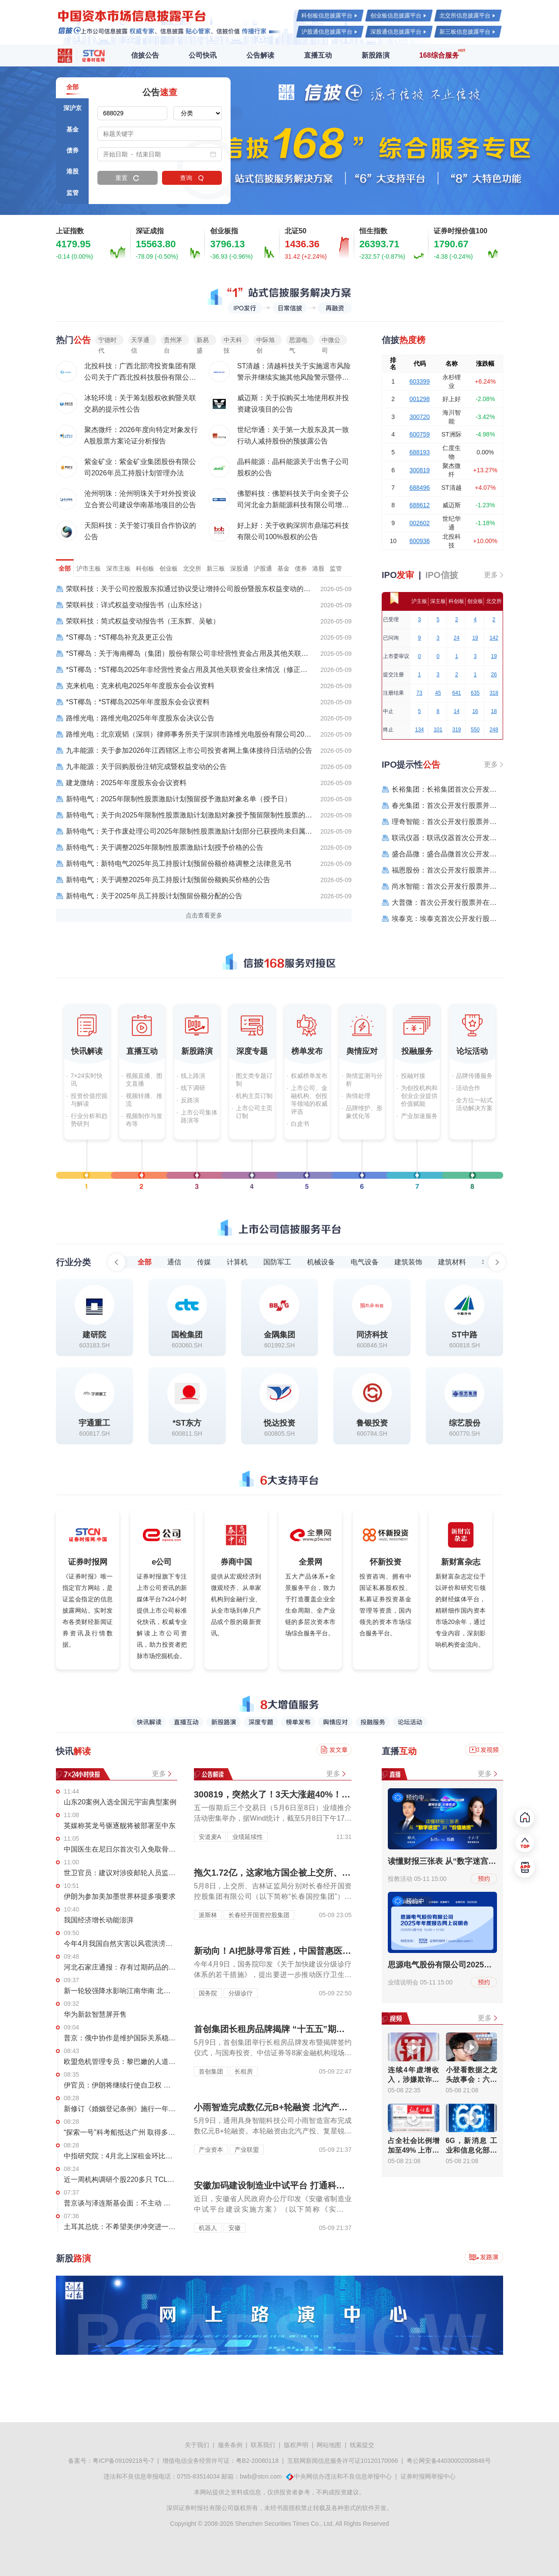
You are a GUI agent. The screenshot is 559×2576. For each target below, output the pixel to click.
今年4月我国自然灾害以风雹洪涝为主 (120, 1943)
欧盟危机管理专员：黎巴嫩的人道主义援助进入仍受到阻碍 (120, 2061)
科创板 (145, 568)
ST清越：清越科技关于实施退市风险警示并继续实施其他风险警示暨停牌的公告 (294, 377)
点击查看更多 (204, 915)
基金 (283, 568)
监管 (336, 568)
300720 (419, 416)
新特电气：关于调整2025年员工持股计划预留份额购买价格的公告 (163, 880)
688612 (419, 505)
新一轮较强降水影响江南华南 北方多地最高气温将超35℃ (120, 1990)
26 (494, 675)
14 (456, 711)
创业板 (168, 568)
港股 (318, 568)
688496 (419, 487)
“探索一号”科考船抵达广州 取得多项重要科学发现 (120, 2132)
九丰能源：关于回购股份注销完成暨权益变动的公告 (141, 767)
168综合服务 (439, 55)
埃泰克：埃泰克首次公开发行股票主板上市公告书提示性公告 (442, 919)
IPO (398, 575)
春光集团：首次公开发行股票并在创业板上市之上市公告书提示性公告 (442, 806)
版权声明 (296, 2444)
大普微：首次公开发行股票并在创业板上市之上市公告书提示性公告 (442, 903)
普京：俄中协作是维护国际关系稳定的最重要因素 (120, 2038)
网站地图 (329, 2444)
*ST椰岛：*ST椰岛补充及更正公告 (114, 637)
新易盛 (203, 340)
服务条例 (230, 2444)
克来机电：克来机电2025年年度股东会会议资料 (135, 686)
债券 (301, 568)
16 (475, 711)
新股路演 (376, 55)
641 (456, 693)
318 (494, 693)
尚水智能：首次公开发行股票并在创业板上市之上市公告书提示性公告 (442, 886)
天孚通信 (140, 340)
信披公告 (145, 55)
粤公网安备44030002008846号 (449, 2460)
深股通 (239, 568)
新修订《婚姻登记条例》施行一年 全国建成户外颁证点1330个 (120, 2108)
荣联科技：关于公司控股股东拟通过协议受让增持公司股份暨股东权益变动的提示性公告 (184, 589)
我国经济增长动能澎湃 (99, 1920)
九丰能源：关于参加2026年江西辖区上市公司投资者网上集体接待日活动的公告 (184, 750)
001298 (419, 398)
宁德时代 (107, 340)
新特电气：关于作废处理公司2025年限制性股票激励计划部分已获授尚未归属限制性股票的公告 (184, 831)
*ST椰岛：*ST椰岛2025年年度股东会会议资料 (133, 702)
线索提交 (362, 2444)
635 (475, 693)
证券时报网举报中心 (427, 2476)
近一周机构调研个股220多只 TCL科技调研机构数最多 (120, 2179)
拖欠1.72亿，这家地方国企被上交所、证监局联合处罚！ (303, 1872)
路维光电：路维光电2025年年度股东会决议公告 (135, 718)
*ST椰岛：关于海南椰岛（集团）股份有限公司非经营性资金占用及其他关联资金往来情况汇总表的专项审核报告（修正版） (184, 653)
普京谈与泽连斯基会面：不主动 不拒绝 (120, 2203)
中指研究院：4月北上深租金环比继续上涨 (120, 2156)
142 (494, 638)
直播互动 (318, 55)
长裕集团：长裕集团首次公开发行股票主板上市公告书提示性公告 (442, 789)
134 (419, 730)
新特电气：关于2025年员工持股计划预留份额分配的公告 (149, 896)
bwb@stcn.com (261, 2476)
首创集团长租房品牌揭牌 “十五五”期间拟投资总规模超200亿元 (316, 2029)
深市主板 (118, 568)
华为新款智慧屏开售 (95, 2014)
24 (456, 638)
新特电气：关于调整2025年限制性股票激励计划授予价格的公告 (159, 847)
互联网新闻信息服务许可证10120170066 (342, 2460)
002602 (419, 522)
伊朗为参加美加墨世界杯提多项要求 (120, 1896)
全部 (65, 568)
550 (475, 730)
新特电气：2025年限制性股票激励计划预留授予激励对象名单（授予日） (173, 799)
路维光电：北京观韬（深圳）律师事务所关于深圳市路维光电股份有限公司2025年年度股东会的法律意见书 (184, 734)
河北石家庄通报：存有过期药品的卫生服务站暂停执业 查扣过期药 (120, 1967)
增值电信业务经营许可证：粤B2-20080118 (220, 2460)
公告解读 (260, 55)
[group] (279, 140)
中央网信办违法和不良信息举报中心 (343, 2476)
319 (456, 730)
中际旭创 (265, 340)
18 (494, 711)
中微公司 (331, 340)
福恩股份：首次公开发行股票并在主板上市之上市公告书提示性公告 (442, 870)
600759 (419, 434)
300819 (419, 470)
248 (494, 730)
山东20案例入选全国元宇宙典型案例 (120, 1802)
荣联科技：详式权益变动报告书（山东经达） (131, 605)
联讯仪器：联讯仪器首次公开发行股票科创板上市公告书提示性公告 (442, 838)
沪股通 (263, 568)
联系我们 (263, 2444)
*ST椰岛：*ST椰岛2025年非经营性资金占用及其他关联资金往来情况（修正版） (184, 670)
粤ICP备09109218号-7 (123, 2460)
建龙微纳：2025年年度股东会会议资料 (121, 783)
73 (419, 693)
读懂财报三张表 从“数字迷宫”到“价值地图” (463, 1861)
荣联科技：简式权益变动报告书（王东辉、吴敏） (138, 621)
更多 (491, 574)
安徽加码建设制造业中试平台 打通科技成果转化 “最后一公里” (314, 2185)
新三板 (216, 568)
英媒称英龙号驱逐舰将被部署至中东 (120, 1825)
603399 (419, 381)
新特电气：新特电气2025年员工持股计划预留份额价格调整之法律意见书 (173, 864)
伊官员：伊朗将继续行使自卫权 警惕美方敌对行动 (120, 2085)
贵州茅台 (173, 340)
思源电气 (298, 340)
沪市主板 (88, 568)
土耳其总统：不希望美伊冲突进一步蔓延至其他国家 (120, 2226)
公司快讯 (203, 55)
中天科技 (233, 340)
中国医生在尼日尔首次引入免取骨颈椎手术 (120, 1849)
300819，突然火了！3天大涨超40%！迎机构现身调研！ (302, 1794)
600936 (419, 540)
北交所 (192, 568)
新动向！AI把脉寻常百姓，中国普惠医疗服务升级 (290, 1951)
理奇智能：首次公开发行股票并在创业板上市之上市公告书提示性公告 (442, 822)
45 (438, 693)
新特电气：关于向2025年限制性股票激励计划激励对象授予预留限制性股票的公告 (184, 815)
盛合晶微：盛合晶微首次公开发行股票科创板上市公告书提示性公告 (442, 854)
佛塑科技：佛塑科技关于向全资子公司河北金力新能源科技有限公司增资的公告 (293, 505)
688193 (419, 452)
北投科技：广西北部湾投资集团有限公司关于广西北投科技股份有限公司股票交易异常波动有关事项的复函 (140, 377)
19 (475, 638)
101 (438, 730)
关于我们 (197, 2444)
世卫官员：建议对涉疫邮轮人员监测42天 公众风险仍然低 (120, 1873)
